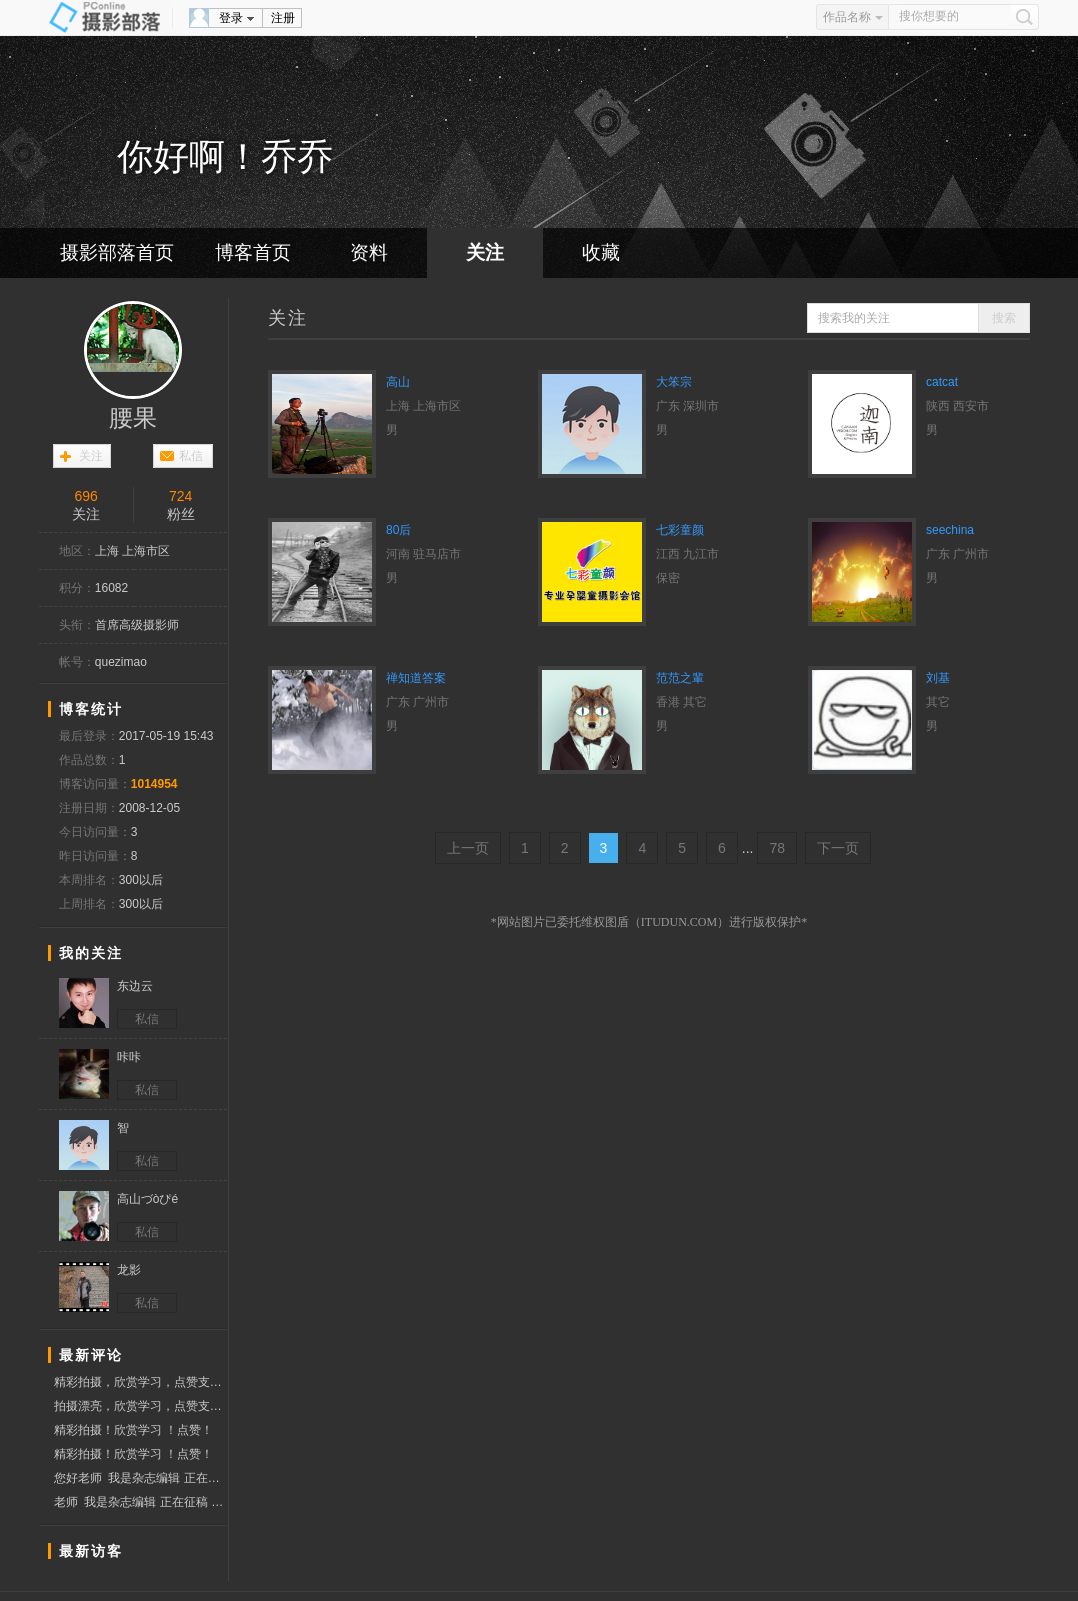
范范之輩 (680, 678)
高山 (398, 382)
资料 (369, 252)
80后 (398, 530)
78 (777, 848)
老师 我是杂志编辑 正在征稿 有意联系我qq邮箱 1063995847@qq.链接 (140, 1502)
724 (180, 496)
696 (85, 496)
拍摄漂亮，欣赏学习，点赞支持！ (140, 1406)
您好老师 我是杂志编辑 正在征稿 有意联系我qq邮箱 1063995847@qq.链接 (140, 1478)
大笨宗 (674, 382)
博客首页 (253, 252)
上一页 (468, 848)
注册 (283, 18)
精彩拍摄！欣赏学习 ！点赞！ (133, 1430)
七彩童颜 (680, 530)
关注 (485, 252)
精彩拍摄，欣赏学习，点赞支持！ (140, 1382)
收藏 (601, 252)
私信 (191, 456)
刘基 (938, 678)
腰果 (133, 418)
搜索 (1004, 318)
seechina (950, 530)
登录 (231, 18)
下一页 (838, 848)
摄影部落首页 (117, 252)
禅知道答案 (416, 678)
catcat (942, 382)
